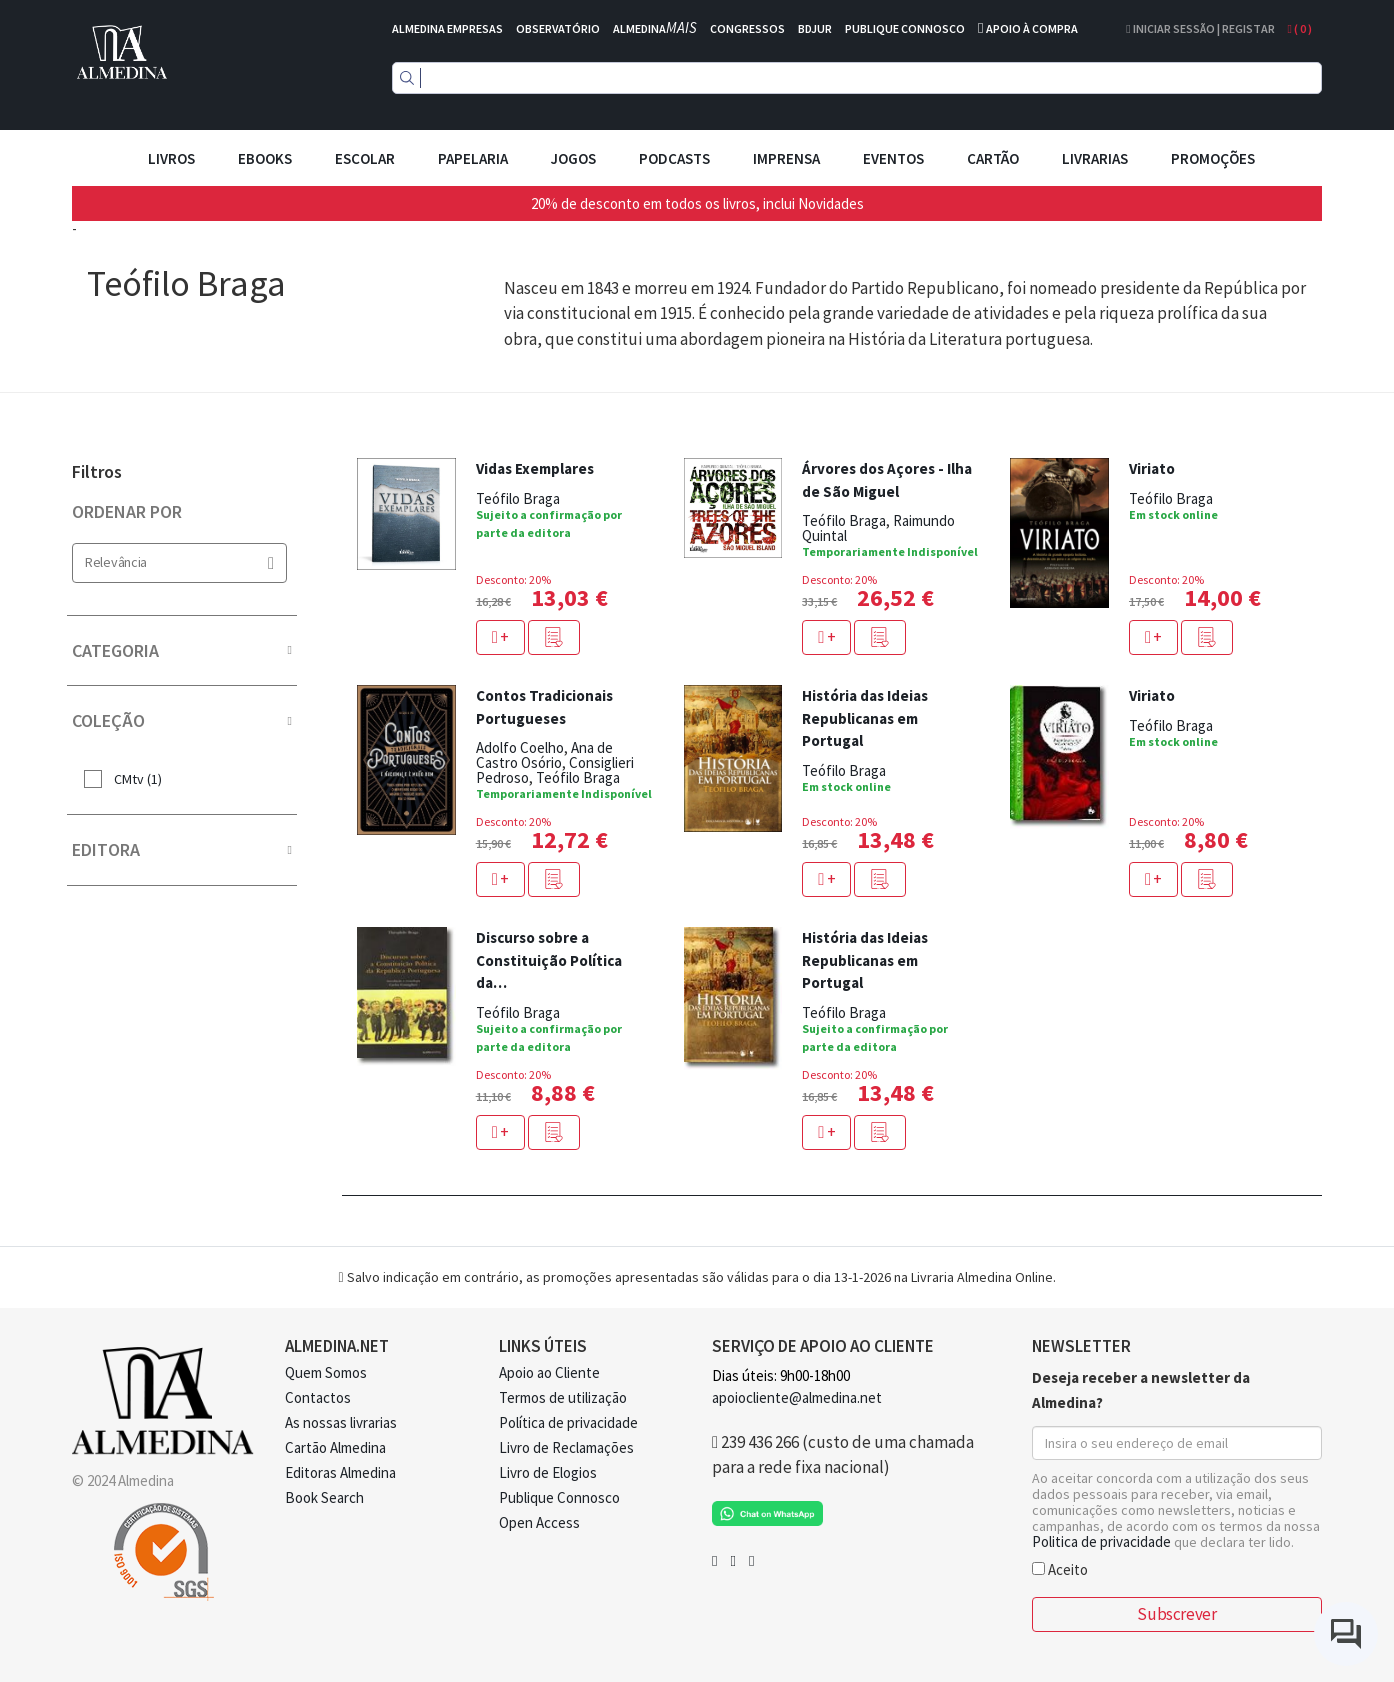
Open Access (539, 1522)
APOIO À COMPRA (1032, 28)
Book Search (324, 1497)
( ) (1300, 28)
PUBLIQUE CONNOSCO (905, 28)
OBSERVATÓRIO (558, 28)
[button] (554, 637)
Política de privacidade (568, 1422)
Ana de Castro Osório (544, 755)
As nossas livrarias (341, 1422)
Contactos (318, 1397)
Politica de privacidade (1101, 1541)
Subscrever (1176, 1614)
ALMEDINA (655, 28)
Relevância (179, 562)
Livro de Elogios (548, 1472)
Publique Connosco (559, 1497)
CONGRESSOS (747, 28)
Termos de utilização (563, 1397)
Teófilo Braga (518, 498)
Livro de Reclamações (566, 1447)
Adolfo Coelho (520, 747)
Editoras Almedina (340, 1472)
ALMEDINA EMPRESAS (447, 28)
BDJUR (815, 28)
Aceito (1060, 1568)
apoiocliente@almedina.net (797, 1397)
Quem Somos (326, 1372)
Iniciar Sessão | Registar (1200, 28)
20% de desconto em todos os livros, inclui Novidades (697, 203)
